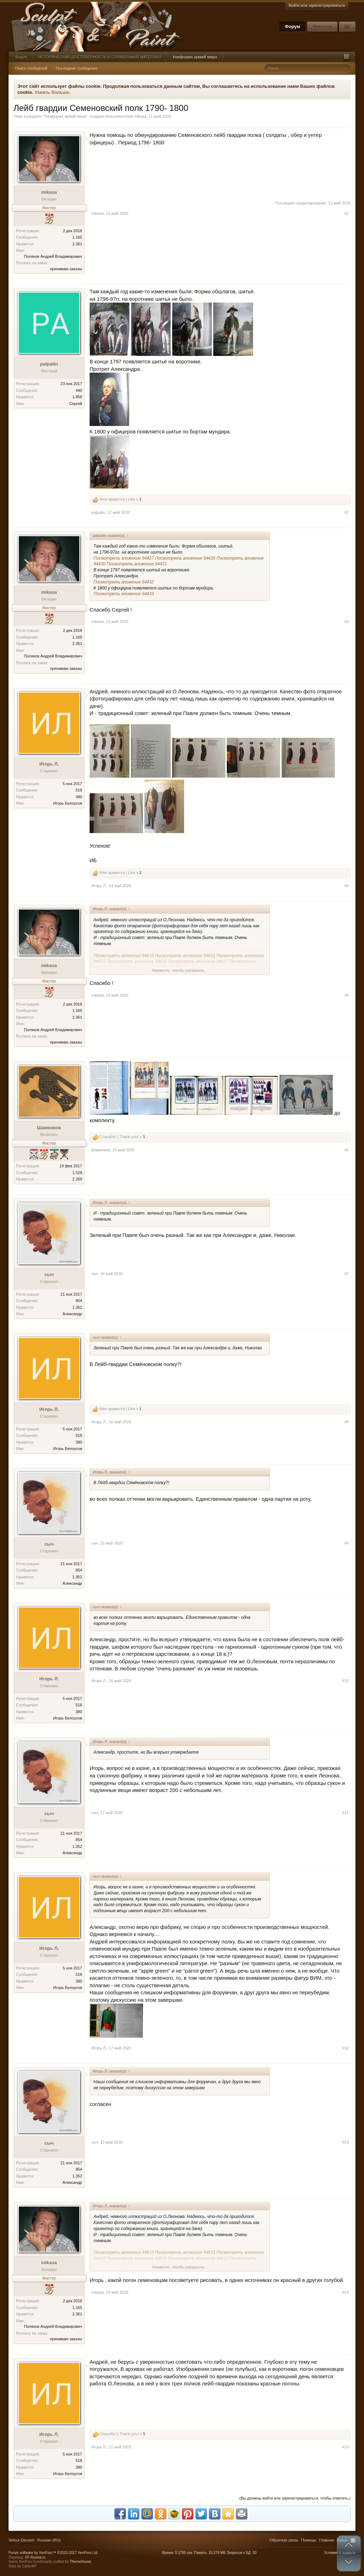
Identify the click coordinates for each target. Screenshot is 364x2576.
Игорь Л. (49, 764)
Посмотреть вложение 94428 (185, 558)
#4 (346, 886)
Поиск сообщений (31, 68)
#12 (345, 2048)
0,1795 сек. (184, 2553)
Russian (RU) (49, 2540)
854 (79, 1300)
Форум (292, 26)
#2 (346, 512)
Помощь (308, 2540)
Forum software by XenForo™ (53, 2553)
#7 (346, 1273)
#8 (346, 1422)
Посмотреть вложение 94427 (123, 558)
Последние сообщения (76, 68)
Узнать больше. (52, 92)
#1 (346, 213)
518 (79, 790)
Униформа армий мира (65, 116)
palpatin (49, 364)
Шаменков (49, 1127)
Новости (322, 26)
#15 (345, 2447)
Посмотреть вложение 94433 (123, 593)
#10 (345, 1681)
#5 (346, 995)
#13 (345, 2142)
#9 (346, 1543)
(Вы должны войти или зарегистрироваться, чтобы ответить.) (294, 2498)
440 (79, 390)
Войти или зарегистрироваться (317, 5)
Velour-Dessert (21, 2540)
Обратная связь (283, 2540)
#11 (345, 1812)
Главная (326, 2540)
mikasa (140, 116)
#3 (346, 621)
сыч (49, 1274)
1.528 (77, 1172)
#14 (345, 2292)
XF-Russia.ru (35, 2557)
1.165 (77, 237)
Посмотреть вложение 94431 (137, 563)
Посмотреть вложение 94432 (123, 582)
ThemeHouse (80, 2562)
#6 (346, 1150)
